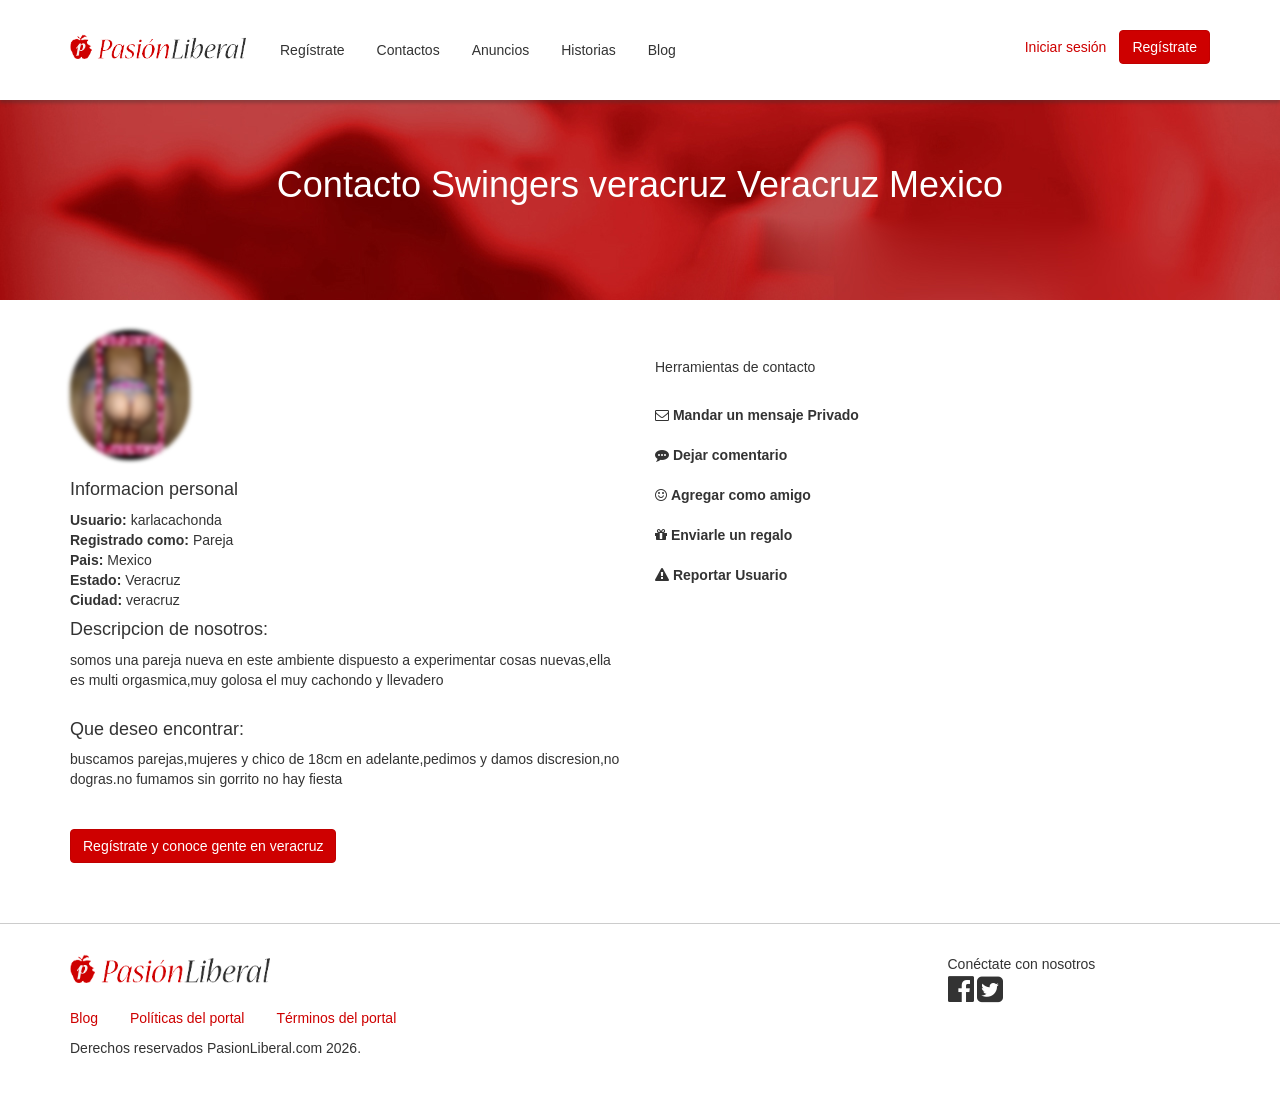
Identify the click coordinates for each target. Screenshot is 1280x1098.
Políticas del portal (187, 1018)
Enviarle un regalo (731, 535)
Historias (588, 50)
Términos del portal (336, 1018)
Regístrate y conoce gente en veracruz (203, 846)
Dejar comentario (730, 455)
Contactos (408, 50)
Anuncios (501, 50)
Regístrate (312, 50)
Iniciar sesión (1066, 47)
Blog (662, 50)
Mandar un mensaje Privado (766, 415)
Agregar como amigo (741, 495)
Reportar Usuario (730, 575)
